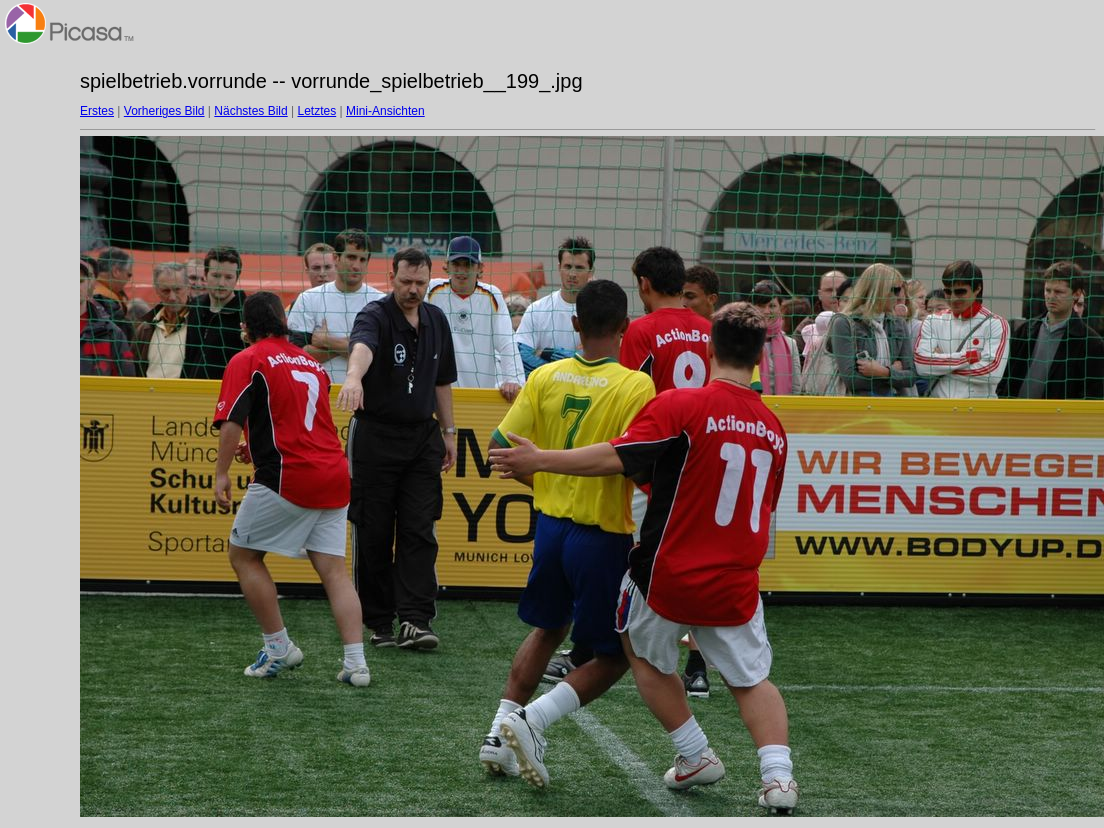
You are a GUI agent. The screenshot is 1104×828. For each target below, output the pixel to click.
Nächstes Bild (250, 111)
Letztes (317, 111)
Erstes (97, 111)
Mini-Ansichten (385, 111)
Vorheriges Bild (164, 111)
